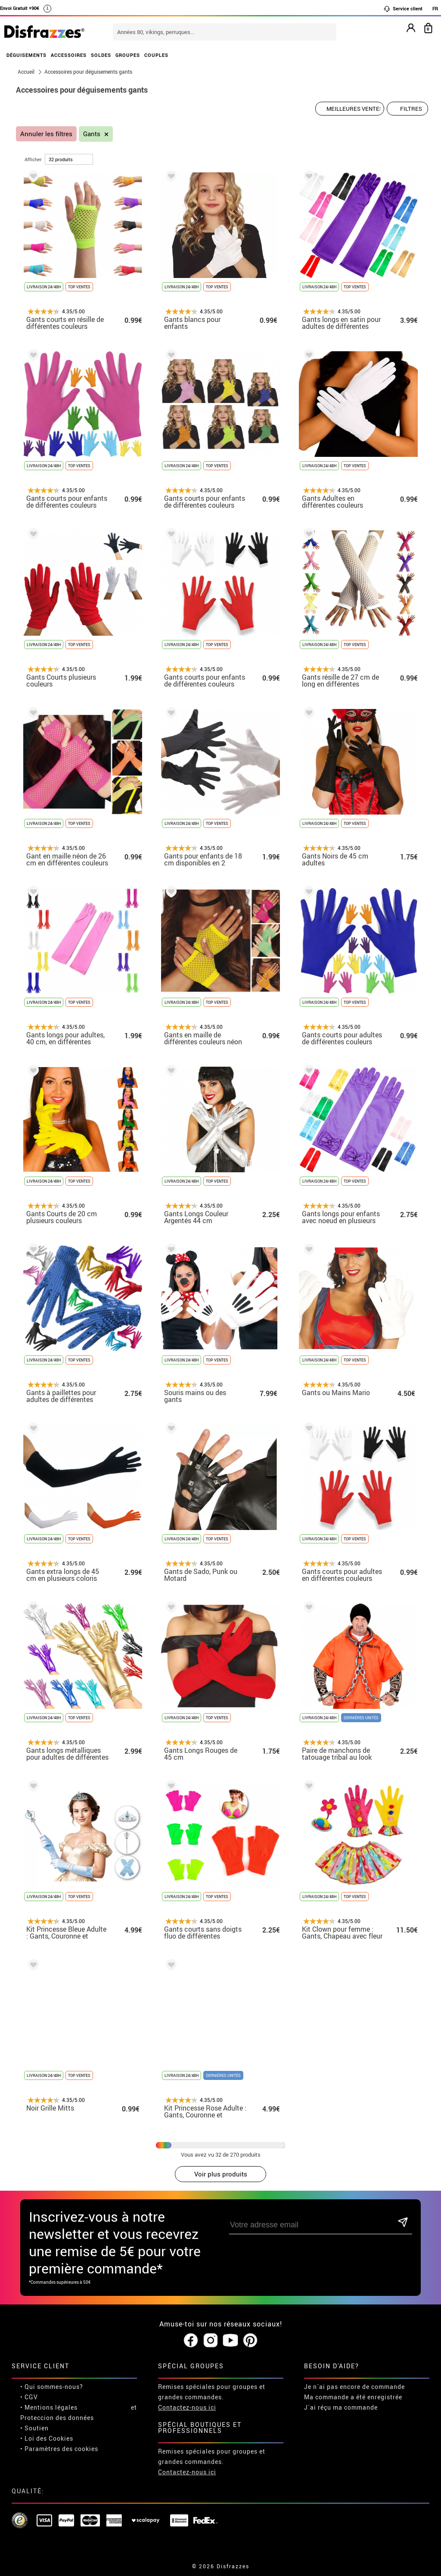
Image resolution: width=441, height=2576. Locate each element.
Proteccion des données (57, 2418)
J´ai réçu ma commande (341, 2407)
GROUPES (127, 55)
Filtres (411, 108)
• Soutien (34, 2428)
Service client (402, 8)
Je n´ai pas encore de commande (354, 2386)
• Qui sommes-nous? (51, 2386)
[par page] (69, 159)
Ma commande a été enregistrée (353, 2397)
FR (435, 8)
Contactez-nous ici (187, 2407)
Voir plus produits (220, 2174)
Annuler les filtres (46, 134)
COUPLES (156, 55)
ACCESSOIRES (69, 55)
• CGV (29, 2397)
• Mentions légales (49, 2407)
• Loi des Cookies (46, 2438)
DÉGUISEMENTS (26, 55)
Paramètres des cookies (61, 2449)
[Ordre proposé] (349, 109)
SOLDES (101, 55)
